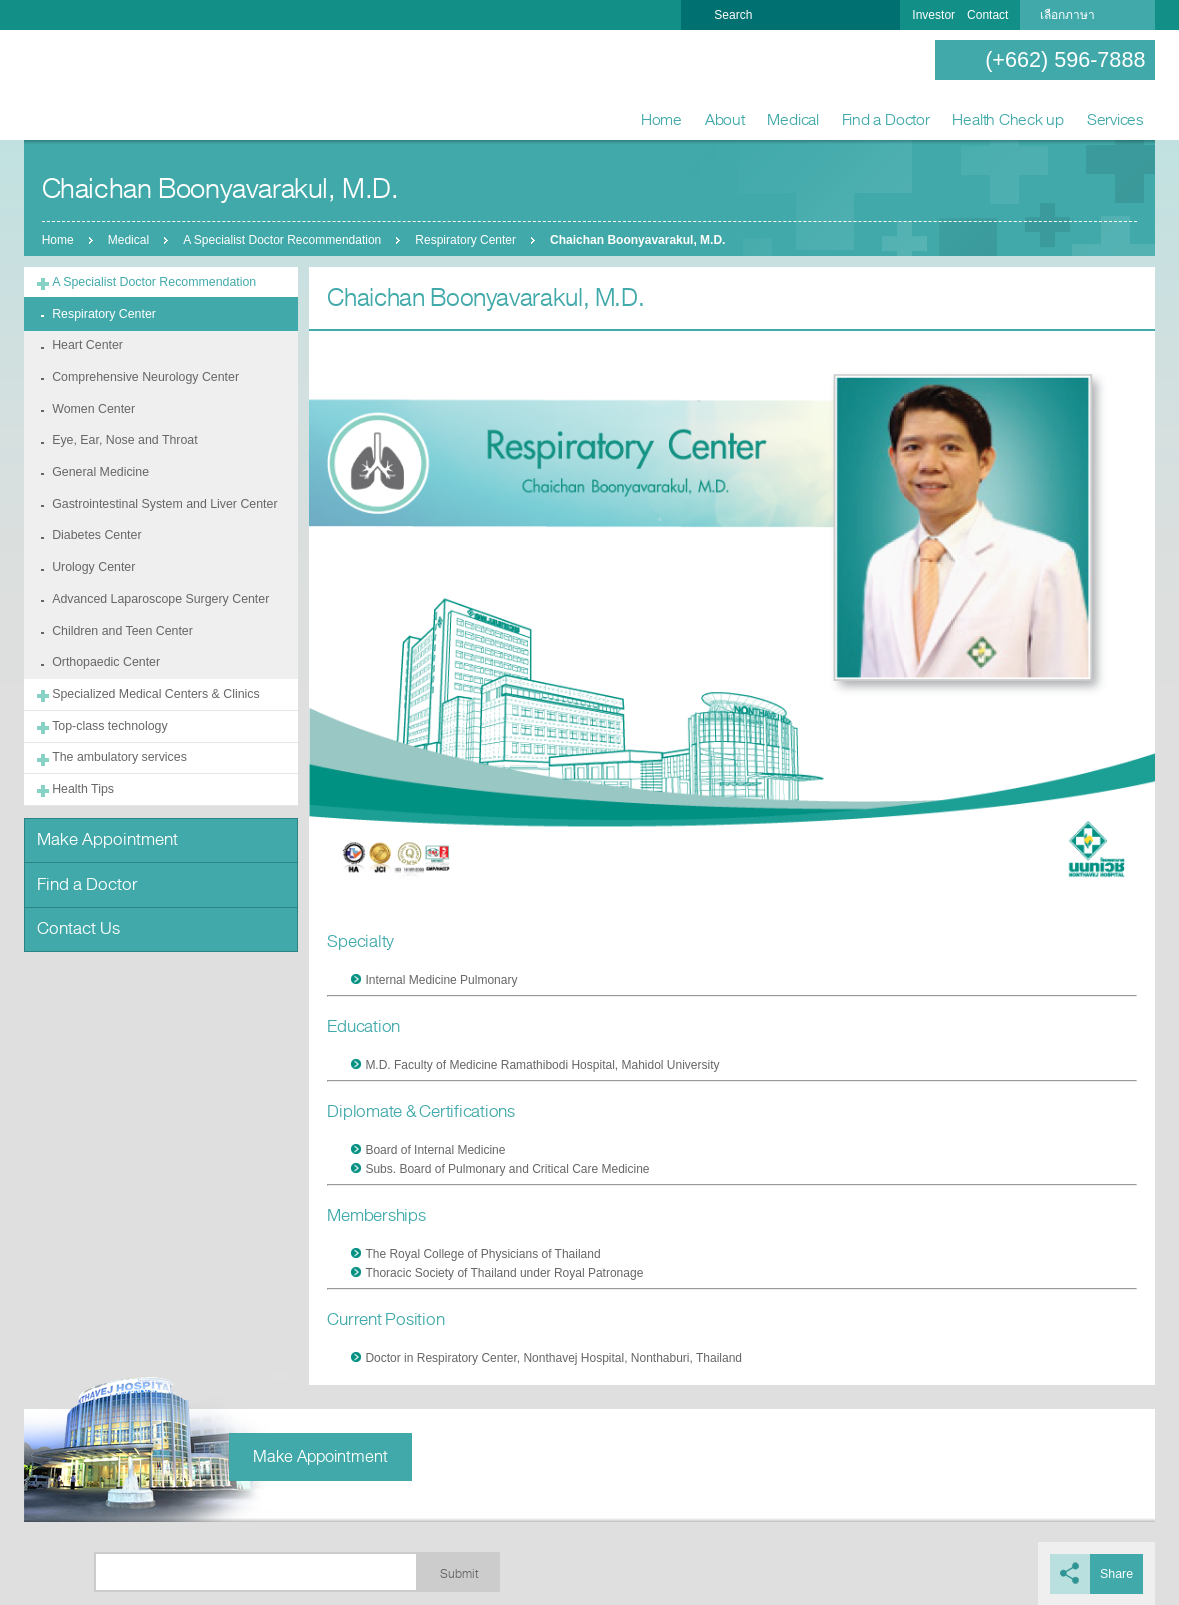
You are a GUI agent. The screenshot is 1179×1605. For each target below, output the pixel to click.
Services (1115, 119)
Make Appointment (104, 823)
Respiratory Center (468, 240)
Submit (459, 1573)
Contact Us (77, 909)
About (725, 119)
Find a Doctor (886, 119)
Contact (987, 15)
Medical (792, 119)
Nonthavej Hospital (89, 86)
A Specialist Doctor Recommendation (284, 240)
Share (1117, 1573)
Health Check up (1008, 119)
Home (661, 119)
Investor (933, 15)
